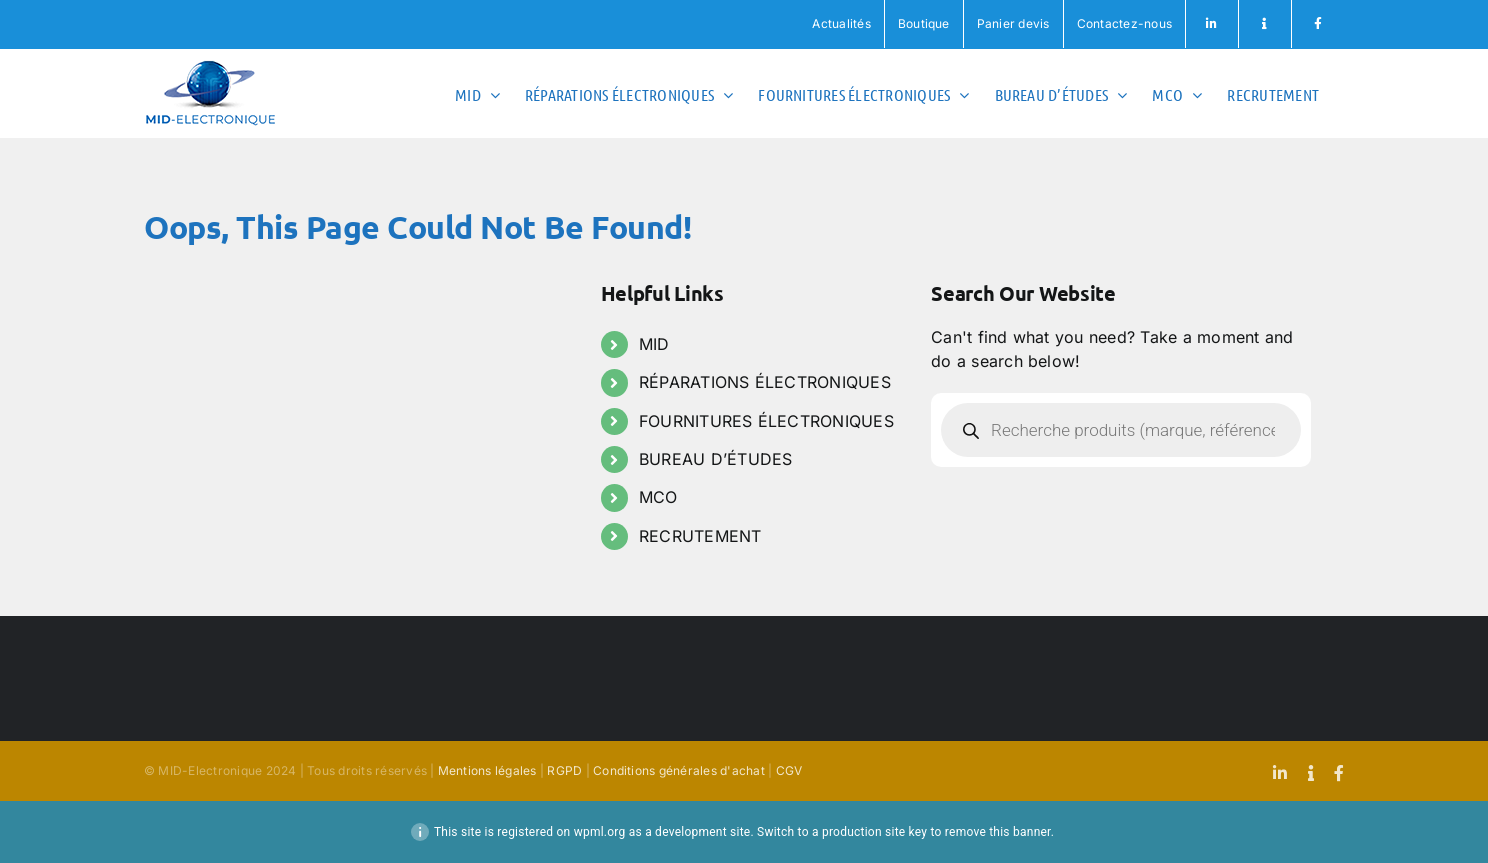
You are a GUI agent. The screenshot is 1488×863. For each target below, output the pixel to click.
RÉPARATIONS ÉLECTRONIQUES (765, 382)
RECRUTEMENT (700, 536)
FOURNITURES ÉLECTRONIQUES (766, 421)
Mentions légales (487, 770)
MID (654, 344)
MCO (658, 497)
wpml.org (600, 832)
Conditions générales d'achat (679, 770)
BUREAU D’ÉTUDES (716, 459)
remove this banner (998, 832)
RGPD (564, 770)
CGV (789, 770)
